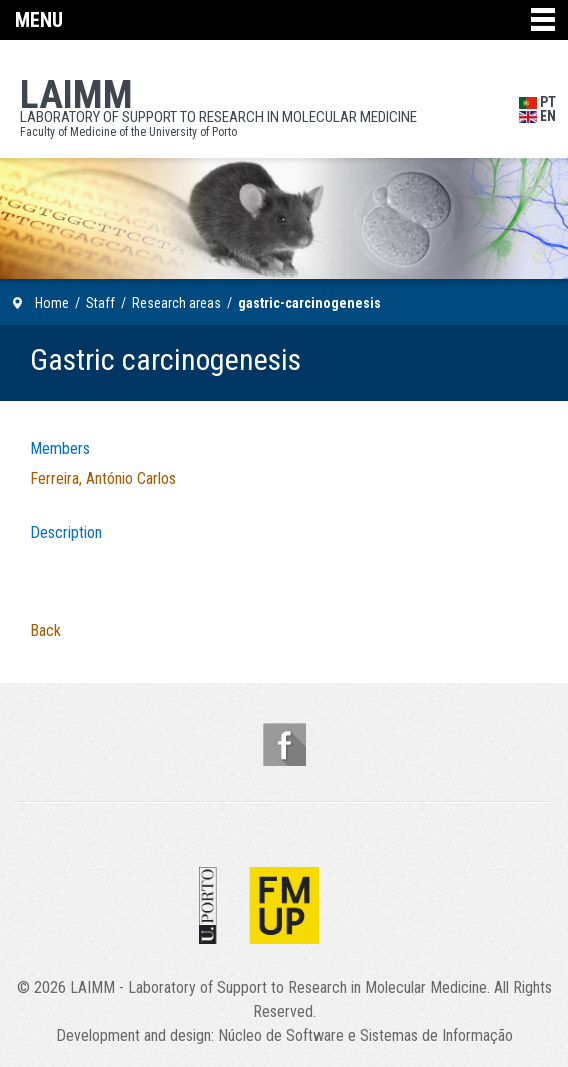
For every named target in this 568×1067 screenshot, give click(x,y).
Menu (39, 20)
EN (537, 116)
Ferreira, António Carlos (103, 478)
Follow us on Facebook (284, 744)
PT (537, 102)
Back (45, 630)
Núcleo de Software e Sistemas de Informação (365, 1035)
